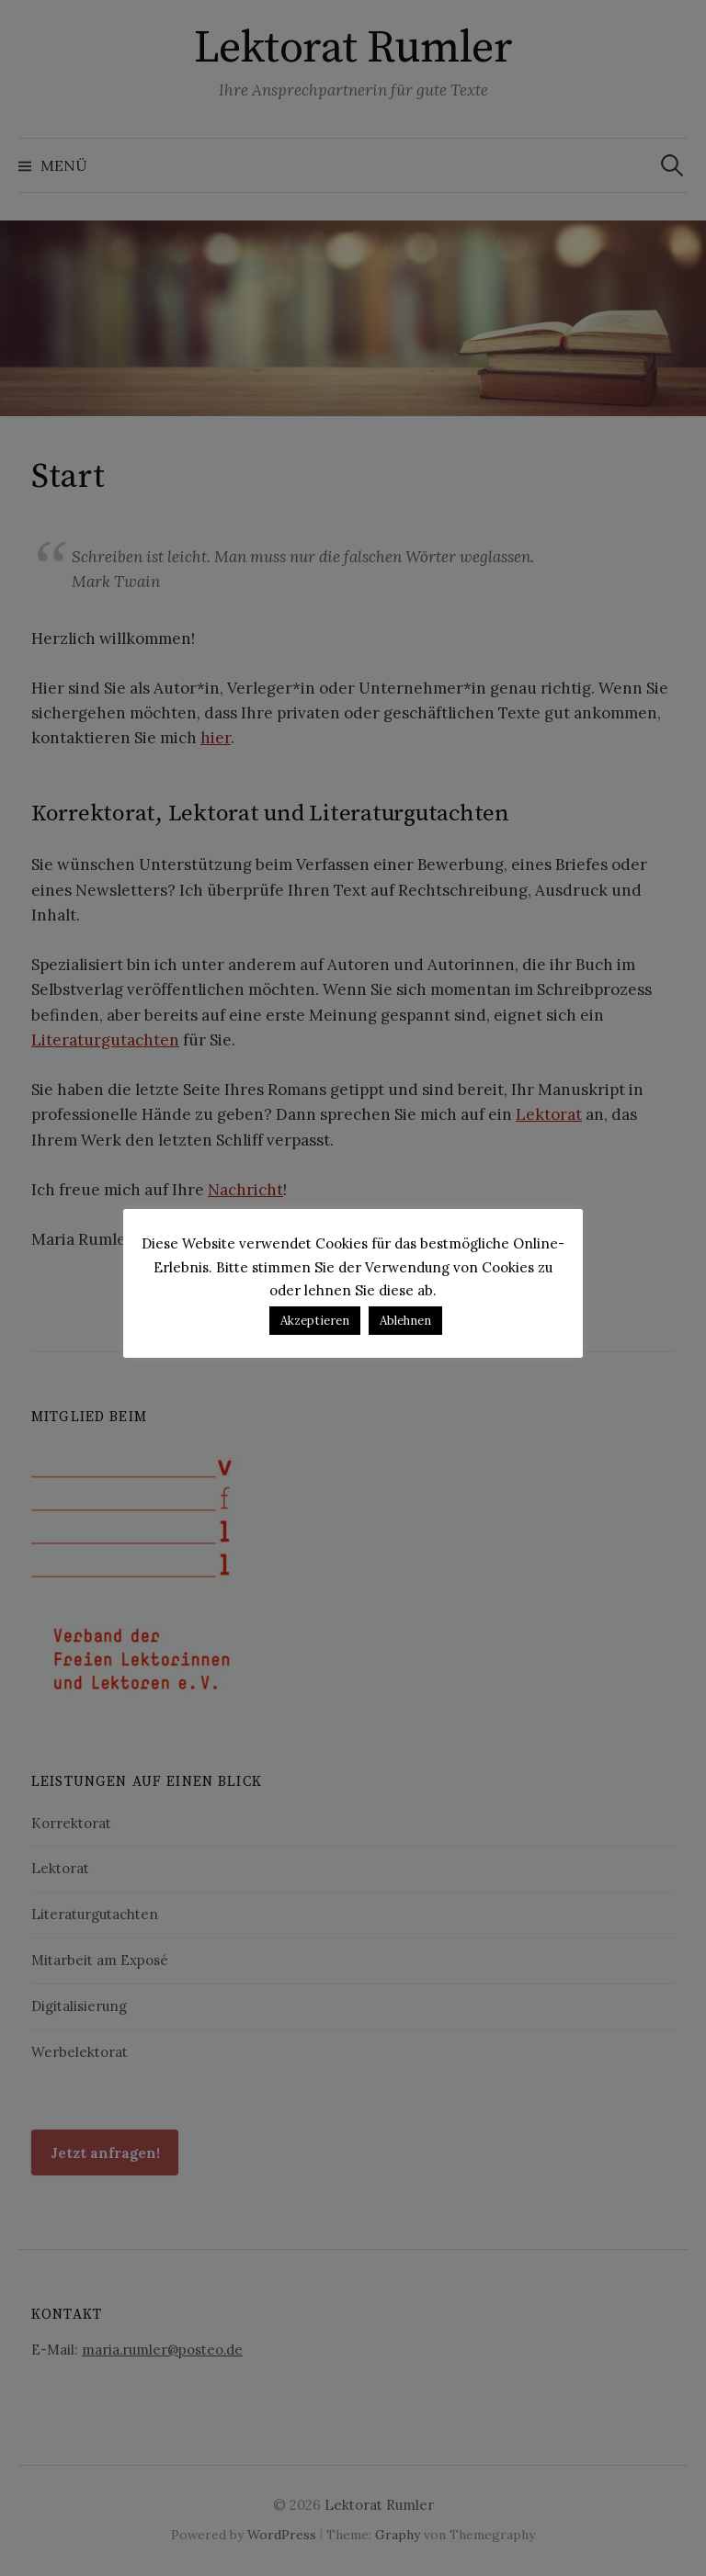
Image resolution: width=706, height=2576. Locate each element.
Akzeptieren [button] (314, 1320)
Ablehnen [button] (405, 1320)
